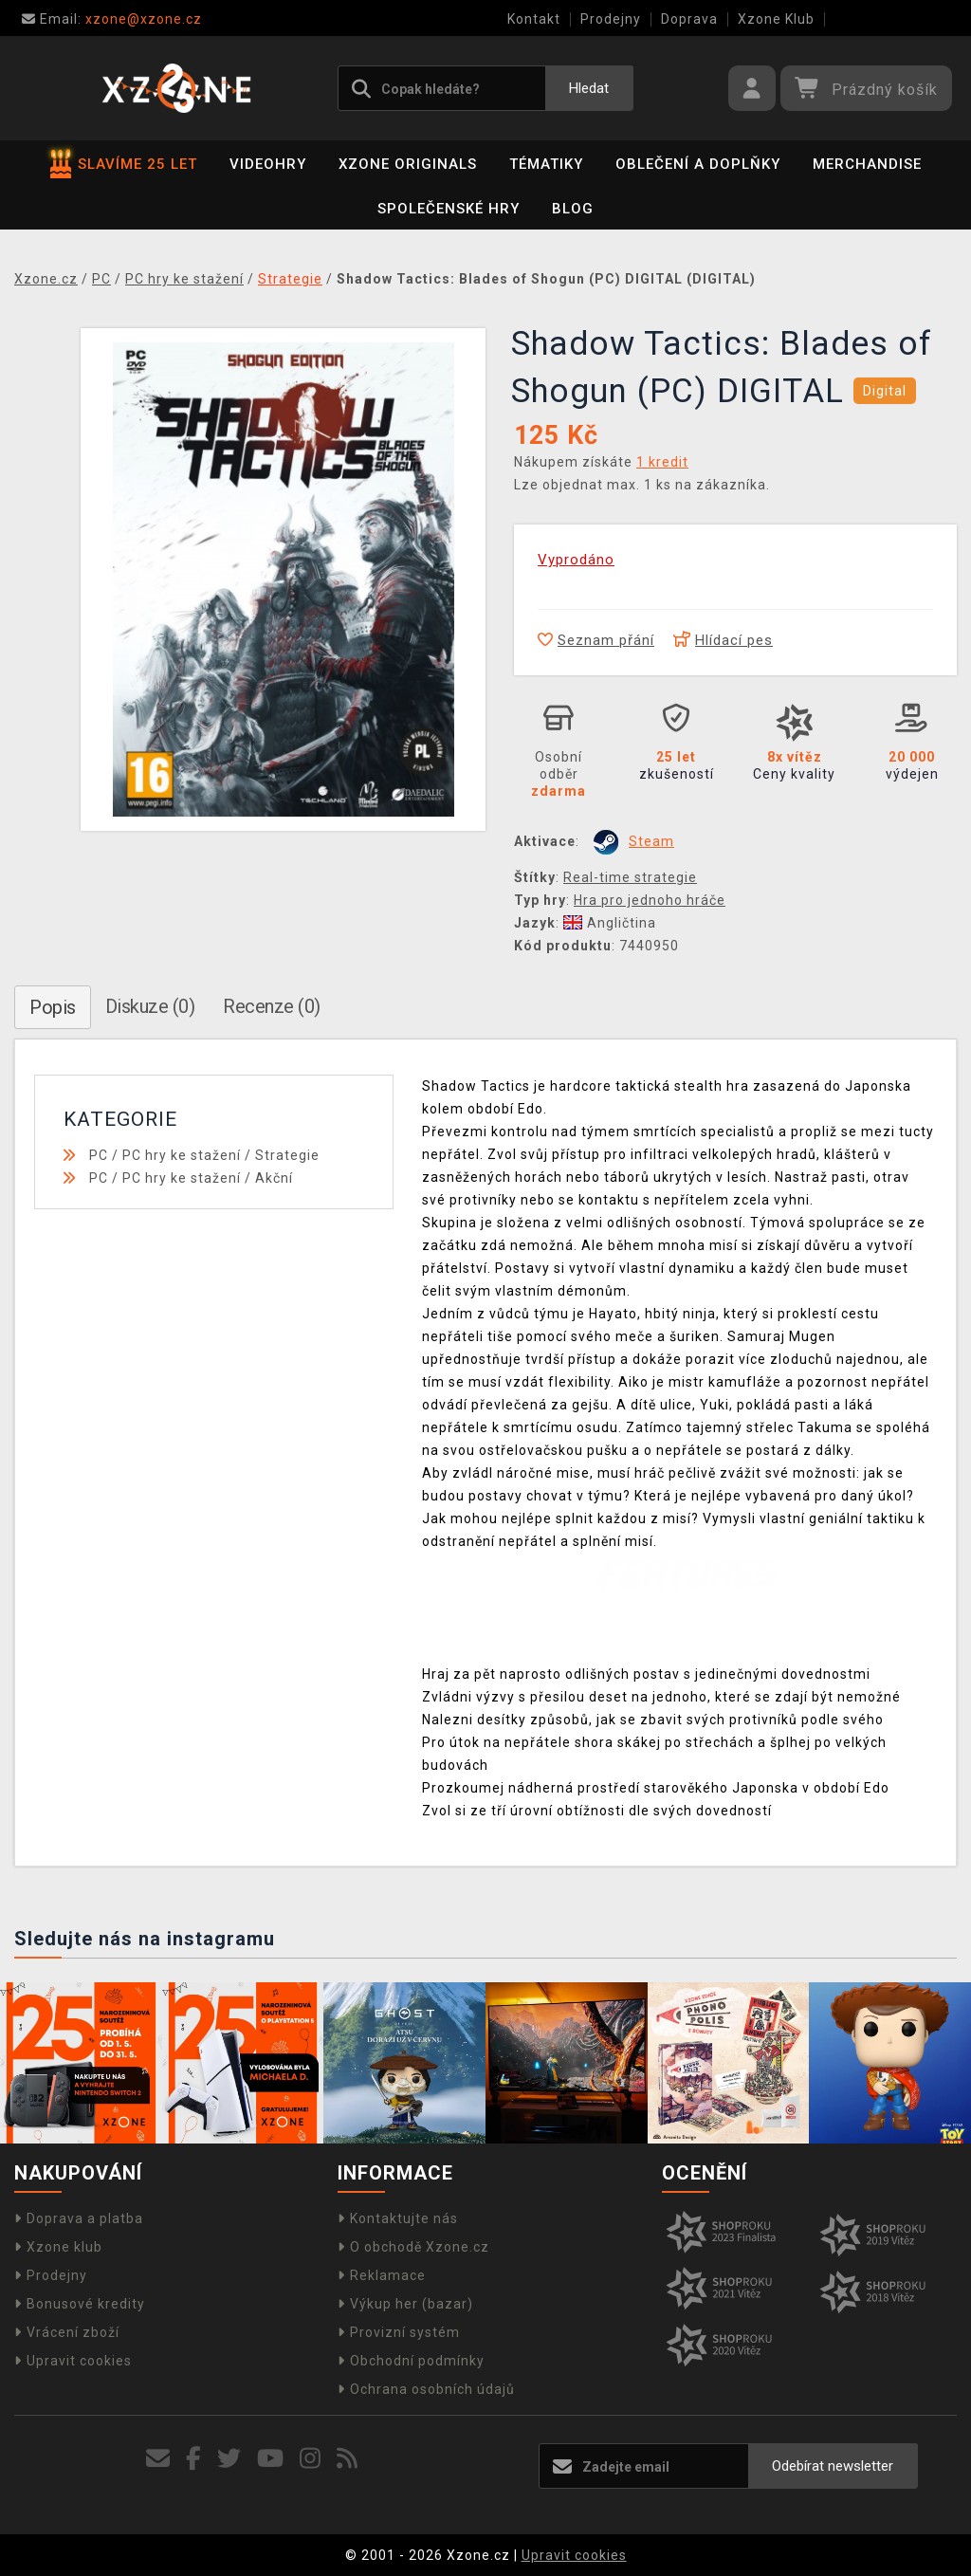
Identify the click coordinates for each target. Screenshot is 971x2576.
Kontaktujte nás (398, 2218)
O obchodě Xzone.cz (413, 2246)
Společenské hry (448, 208)
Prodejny (610, 19)
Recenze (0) (272, 1006)
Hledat (589, 88)
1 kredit (662, 461)
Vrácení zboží (66, 2332)
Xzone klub (58, 2246)
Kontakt (533, 19)
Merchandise (867, 164)
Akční (274, 1178)
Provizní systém (399, 2332)
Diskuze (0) (150, 1006)
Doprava (689, 19)
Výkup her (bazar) (405, 2303)
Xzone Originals (408, 164)
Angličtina (609, 922)
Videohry (267, 164)
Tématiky (546, 164)
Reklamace (382, 2275)
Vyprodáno (576, 559)
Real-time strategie (630, 877)
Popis (52, 1007)
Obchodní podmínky (411, 2360)
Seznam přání (596, 640)
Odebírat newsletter (832, 2466)
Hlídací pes (723, 640)
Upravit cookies (73, 2360)
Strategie (287, 1155)
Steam (651, 841)
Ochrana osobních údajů (426, 2389)
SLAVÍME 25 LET (123, 164)
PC (98, 1155)
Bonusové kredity (79, 2303)
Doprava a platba (78, 2218)
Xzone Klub (776, 19)
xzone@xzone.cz (112, 19)
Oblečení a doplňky (697, 164)
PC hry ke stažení (181, 1155)
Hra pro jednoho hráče (649, 900)
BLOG (573, 208)
